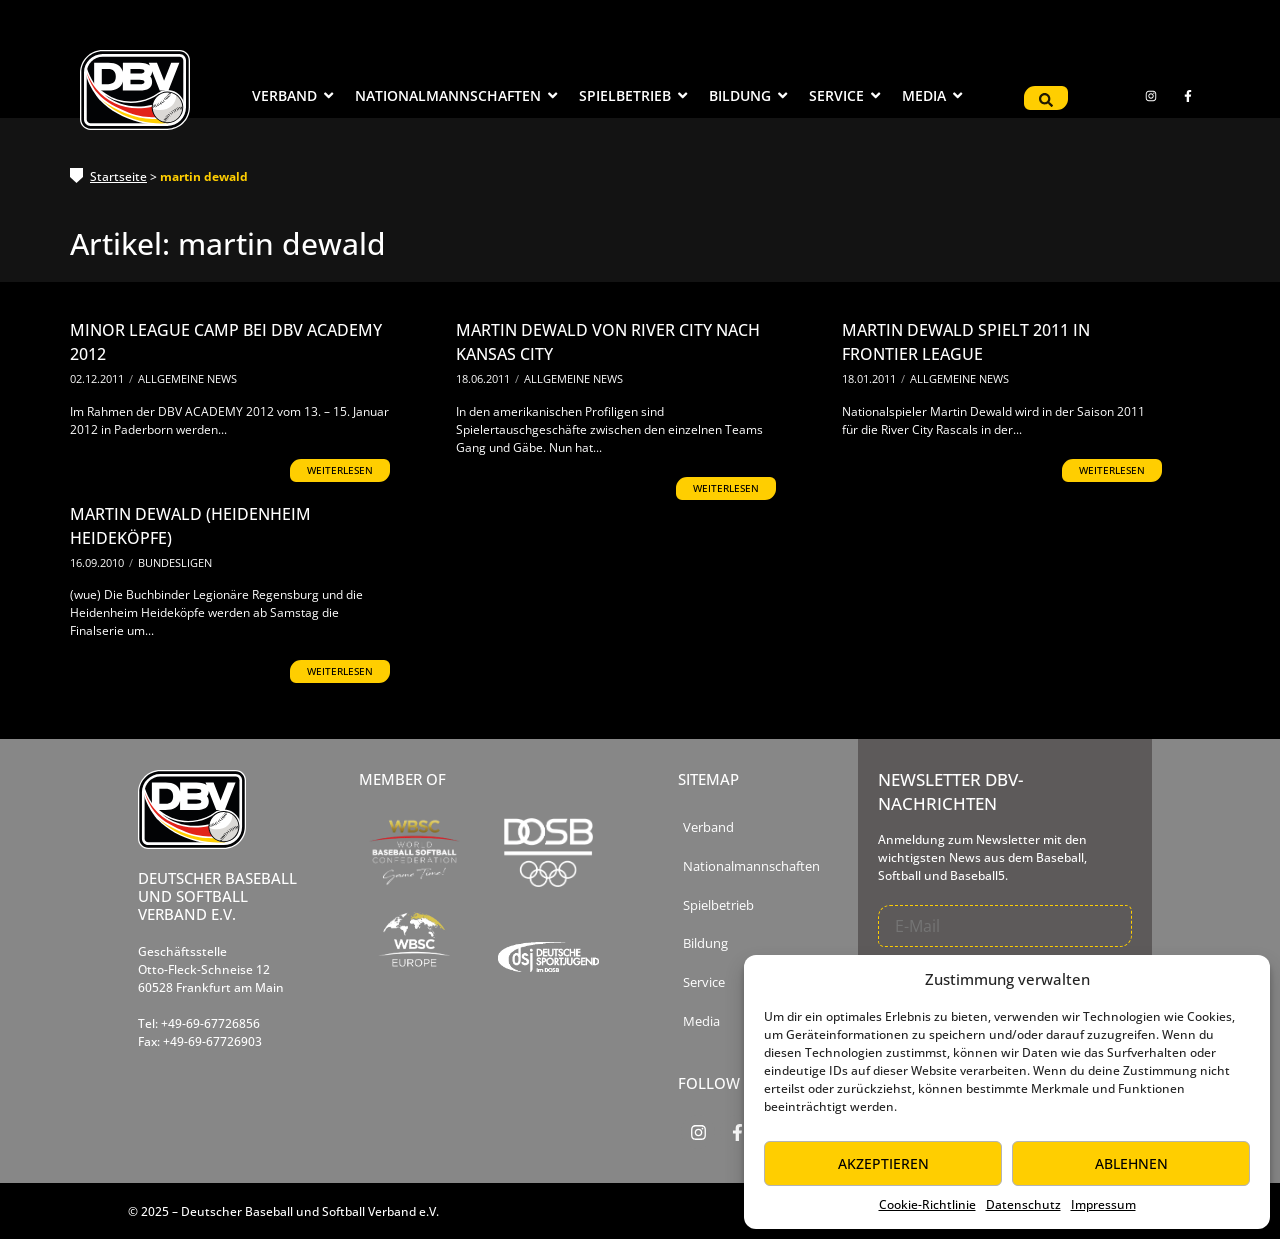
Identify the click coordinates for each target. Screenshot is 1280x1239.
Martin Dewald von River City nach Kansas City (608, 342)
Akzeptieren (883, 1163)
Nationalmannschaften (751, 866)
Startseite (118, 176)
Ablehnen (1131, 1163)
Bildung (705, 943)
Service (704, 982)
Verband (708, 827)
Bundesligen (175, 562)
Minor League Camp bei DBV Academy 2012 (226, 342)
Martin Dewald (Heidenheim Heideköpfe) (190, 526)
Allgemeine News (187, 378)
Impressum (1103, 1204)
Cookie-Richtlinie (927, 1204)
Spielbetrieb (718, 905)
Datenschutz (1023, 1204)
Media (701, 1021)
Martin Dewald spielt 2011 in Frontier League (966, 342)
